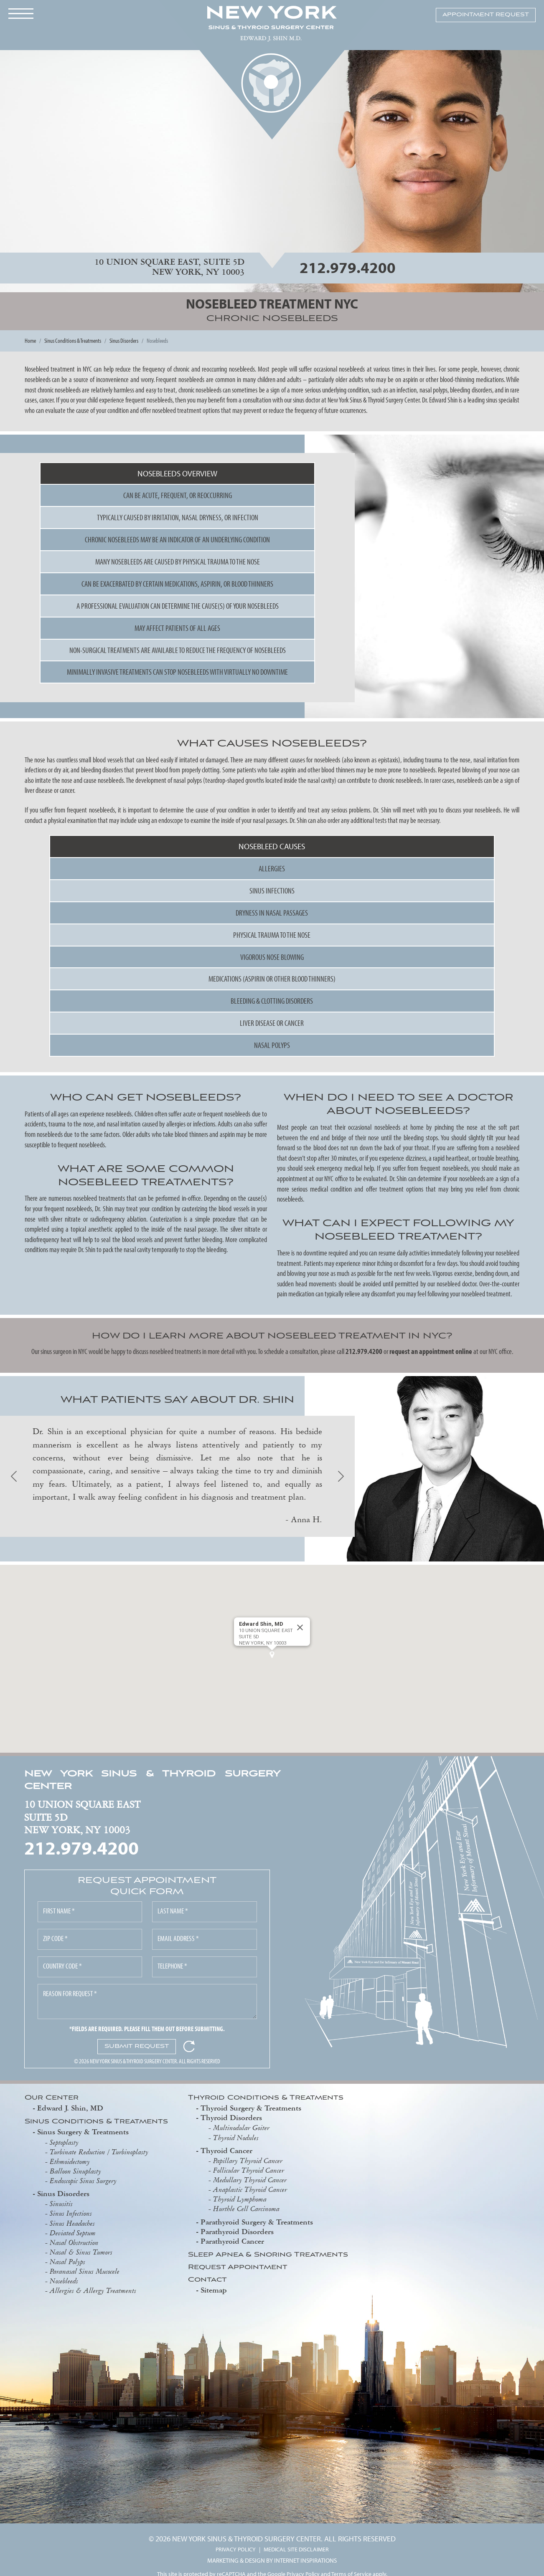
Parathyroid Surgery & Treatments (257, 2222)
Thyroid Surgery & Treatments (251, 2108)
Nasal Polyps (67, 2261)
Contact (207, 2280)
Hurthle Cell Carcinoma (246, 2208)
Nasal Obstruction (74, 2242)
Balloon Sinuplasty (75, 2171)
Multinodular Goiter (241, 2127)
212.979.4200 (348, 267)
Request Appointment (237, 2268)
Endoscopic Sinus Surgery (83, 2180)
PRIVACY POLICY (236, 2549)
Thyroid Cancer (226, 2150)
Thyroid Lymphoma (240, 2199)
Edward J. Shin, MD (70, 2108)
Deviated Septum (73, 2232)
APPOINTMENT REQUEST (485, 15)
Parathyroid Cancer (232, 2241)
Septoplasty (64, 2142)
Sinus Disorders (123, 340)
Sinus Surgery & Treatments (83, 2131)
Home (30, 340)
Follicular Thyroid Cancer (248, 2170)
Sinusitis (61, 2203)
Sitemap (214, 2290)
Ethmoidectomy (70, 2161)
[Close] (300, 1627)
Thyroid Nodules (236, 2137)
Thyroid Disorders (231, 2117)
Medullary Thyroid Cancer (250, 2179)
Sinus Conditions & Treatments (72, 340)
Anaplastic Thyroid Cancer (250, 2189)
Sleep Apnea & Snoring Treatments (268, 2255)
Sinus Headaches (72, 2223)
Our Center (52, 2098)
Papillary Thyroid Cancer (247, 2160)
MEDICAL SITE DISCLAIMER (296, 2549)
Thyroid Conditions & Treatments (265, 2098)
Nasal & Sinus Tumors (81, 2252)
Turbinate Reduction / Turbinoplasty (99, 2151)
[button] (272, 1654)
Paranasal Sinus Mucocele (84, 2271)
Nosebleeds (64, 2280)
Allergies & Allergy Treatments (93, 2290)
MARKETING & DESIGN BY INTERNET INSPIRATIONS (272, 2560)
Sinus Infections (71, 2213)
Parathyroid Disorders (237, 2231)
